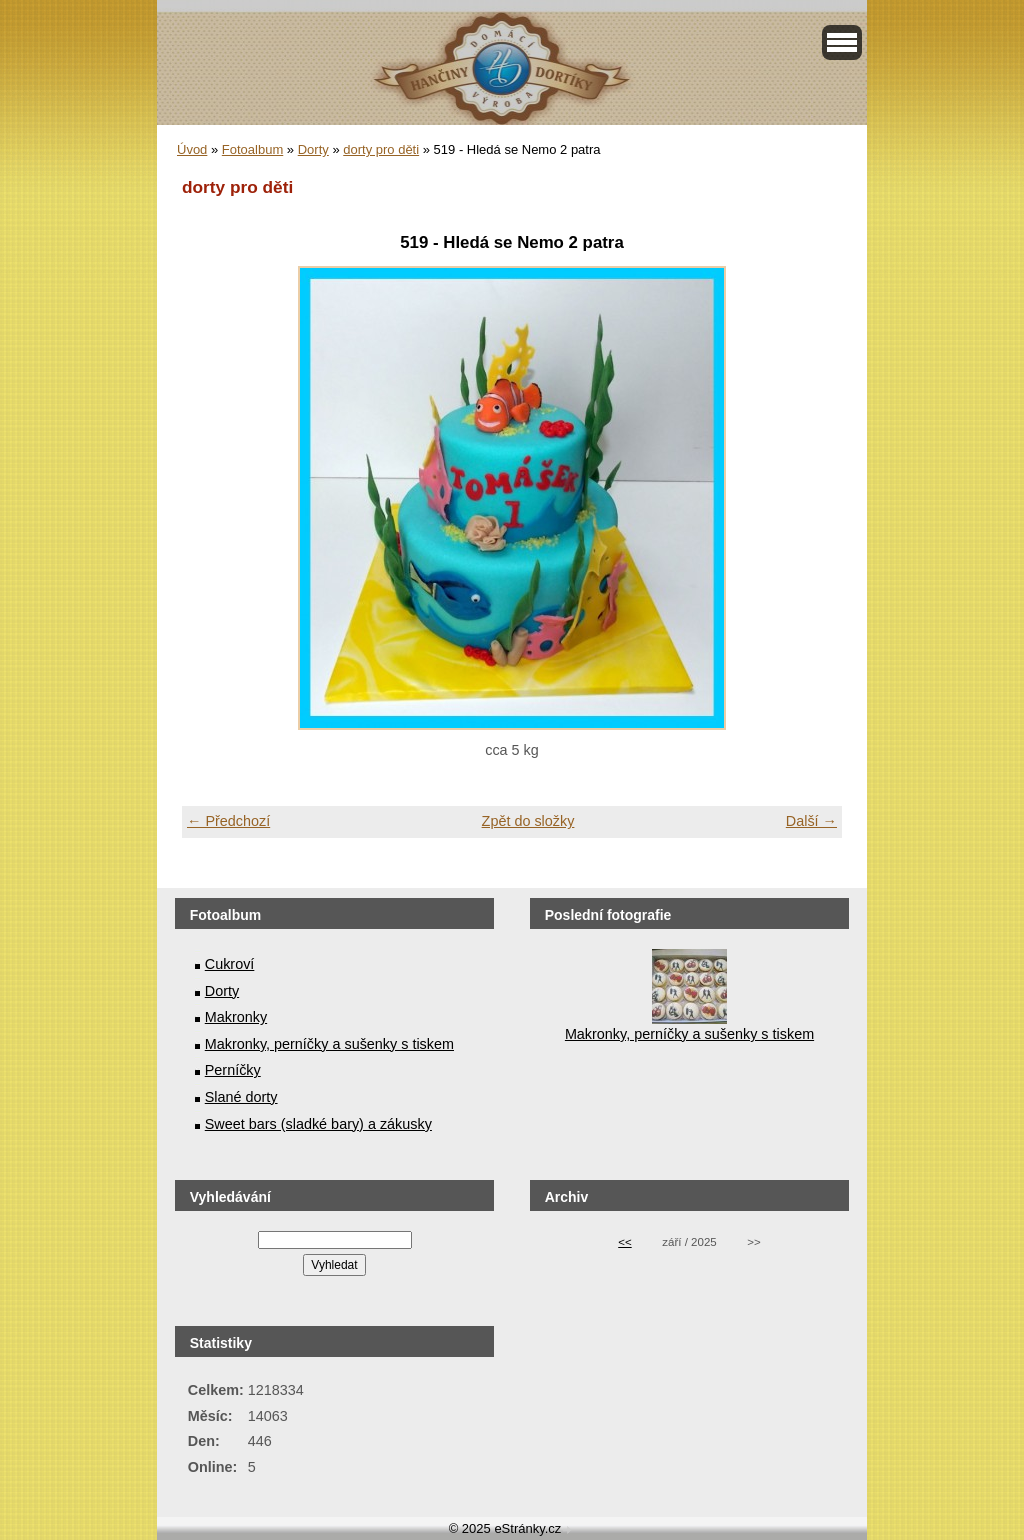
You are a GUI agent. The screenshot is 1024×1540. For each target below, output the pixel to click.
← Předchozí (228, 821)
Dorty (313, 149)
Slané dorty (241, 1097)
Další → (811, 821)
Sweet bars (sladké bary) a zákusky (318, 1124)
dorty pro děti (381, 149)
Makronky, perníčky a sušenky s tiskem (329, 1044)
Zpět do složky (528, 821)
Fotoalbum (252, 149)
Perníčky (233, 1070)
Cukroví (230, 964)
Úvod (192, 149)
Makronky (236, 1017)
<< (624, 1242)
